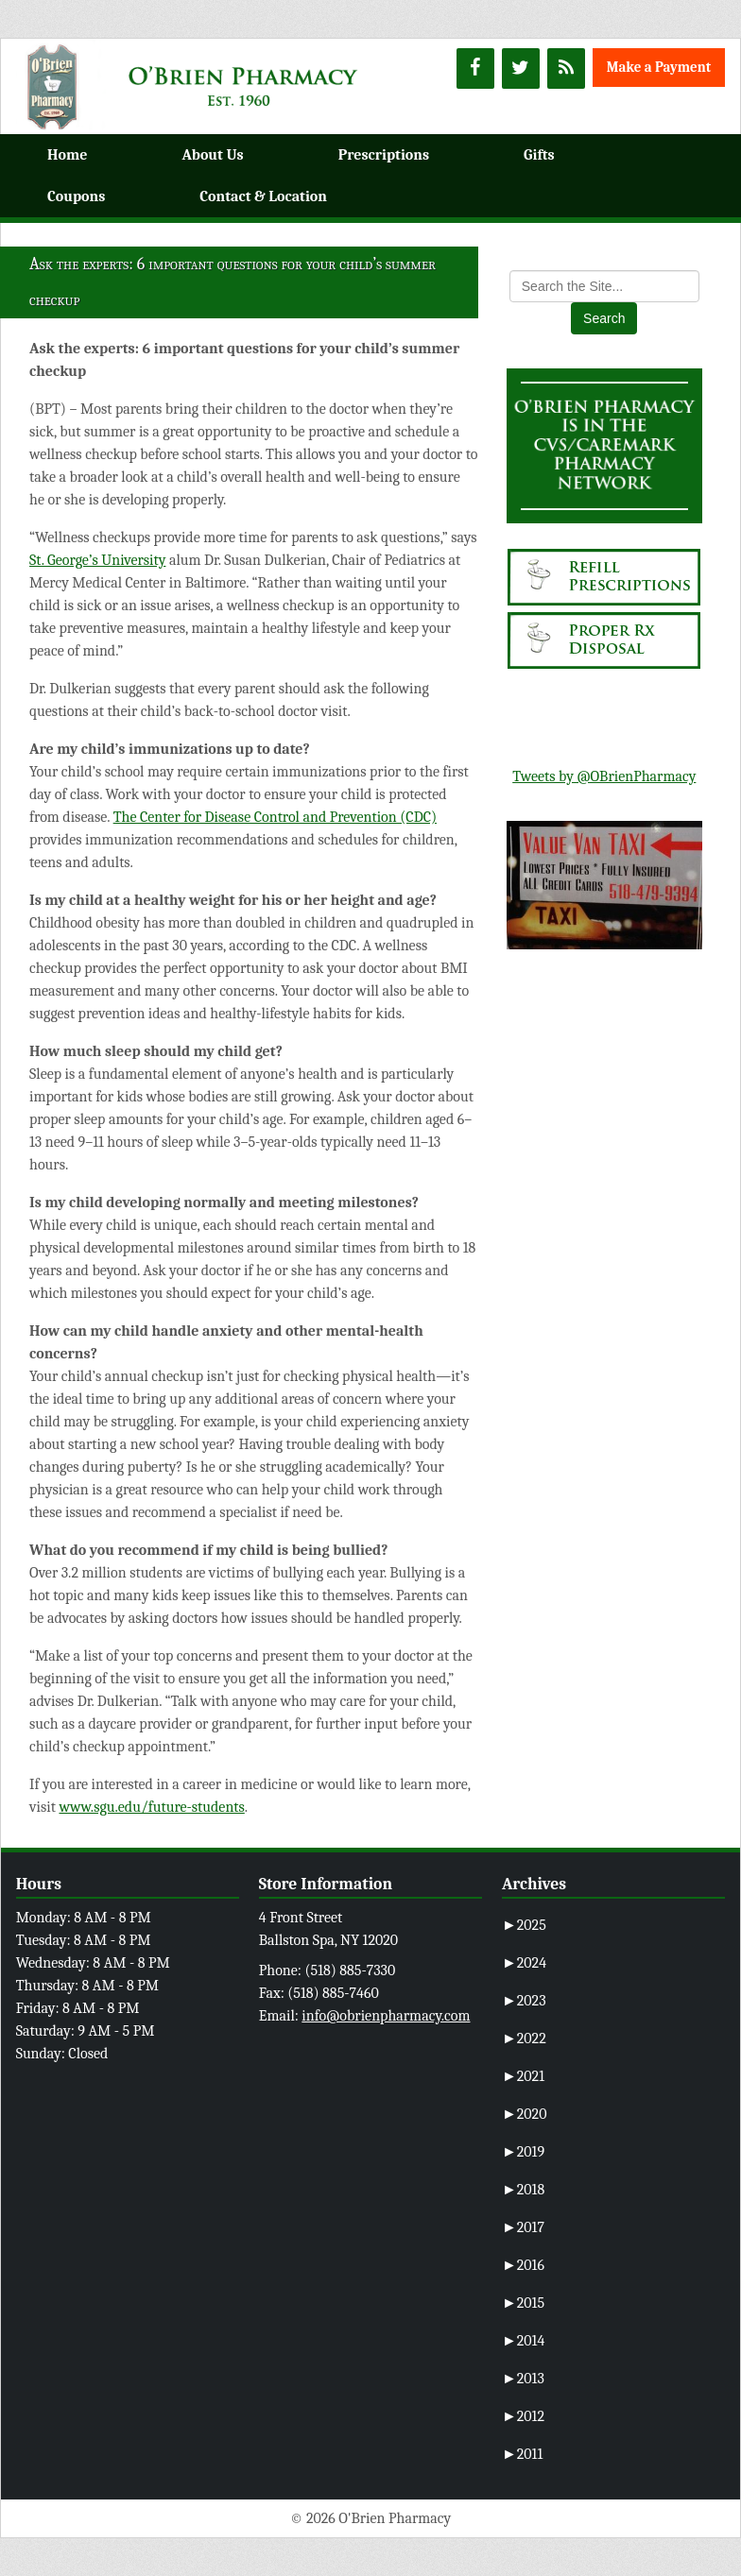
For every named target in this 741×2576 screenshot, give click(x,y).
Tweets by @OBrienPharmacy (604, 776)
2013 (523, 2378)
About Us (212, 154)
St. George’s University (97, 560)
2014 (523, 2340)
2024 (524, 1962)
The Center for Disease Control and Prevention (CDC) (275, 817)
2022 (524, 2038)
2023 (524, 2000)
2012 (523, 2416)
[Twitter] (521, 68)
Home (67, 154)
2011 (522, 2454)
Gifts (539, 154)
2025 (524, 1925)
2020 (524, 2114)
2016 (523, 2265)
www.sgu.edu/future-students (151, 1807)
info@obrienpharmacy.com (386, 2015)
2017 (523, 2227)
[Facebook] (475, 68)
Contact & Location (263, 196)
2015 (523, 2303)
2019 (523, 2151)
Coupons (76, 196)
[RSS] (566, 68)
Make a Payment (659, 67)
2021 (523, 2076)
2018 (523, 2189)
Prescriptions (383, 154)
